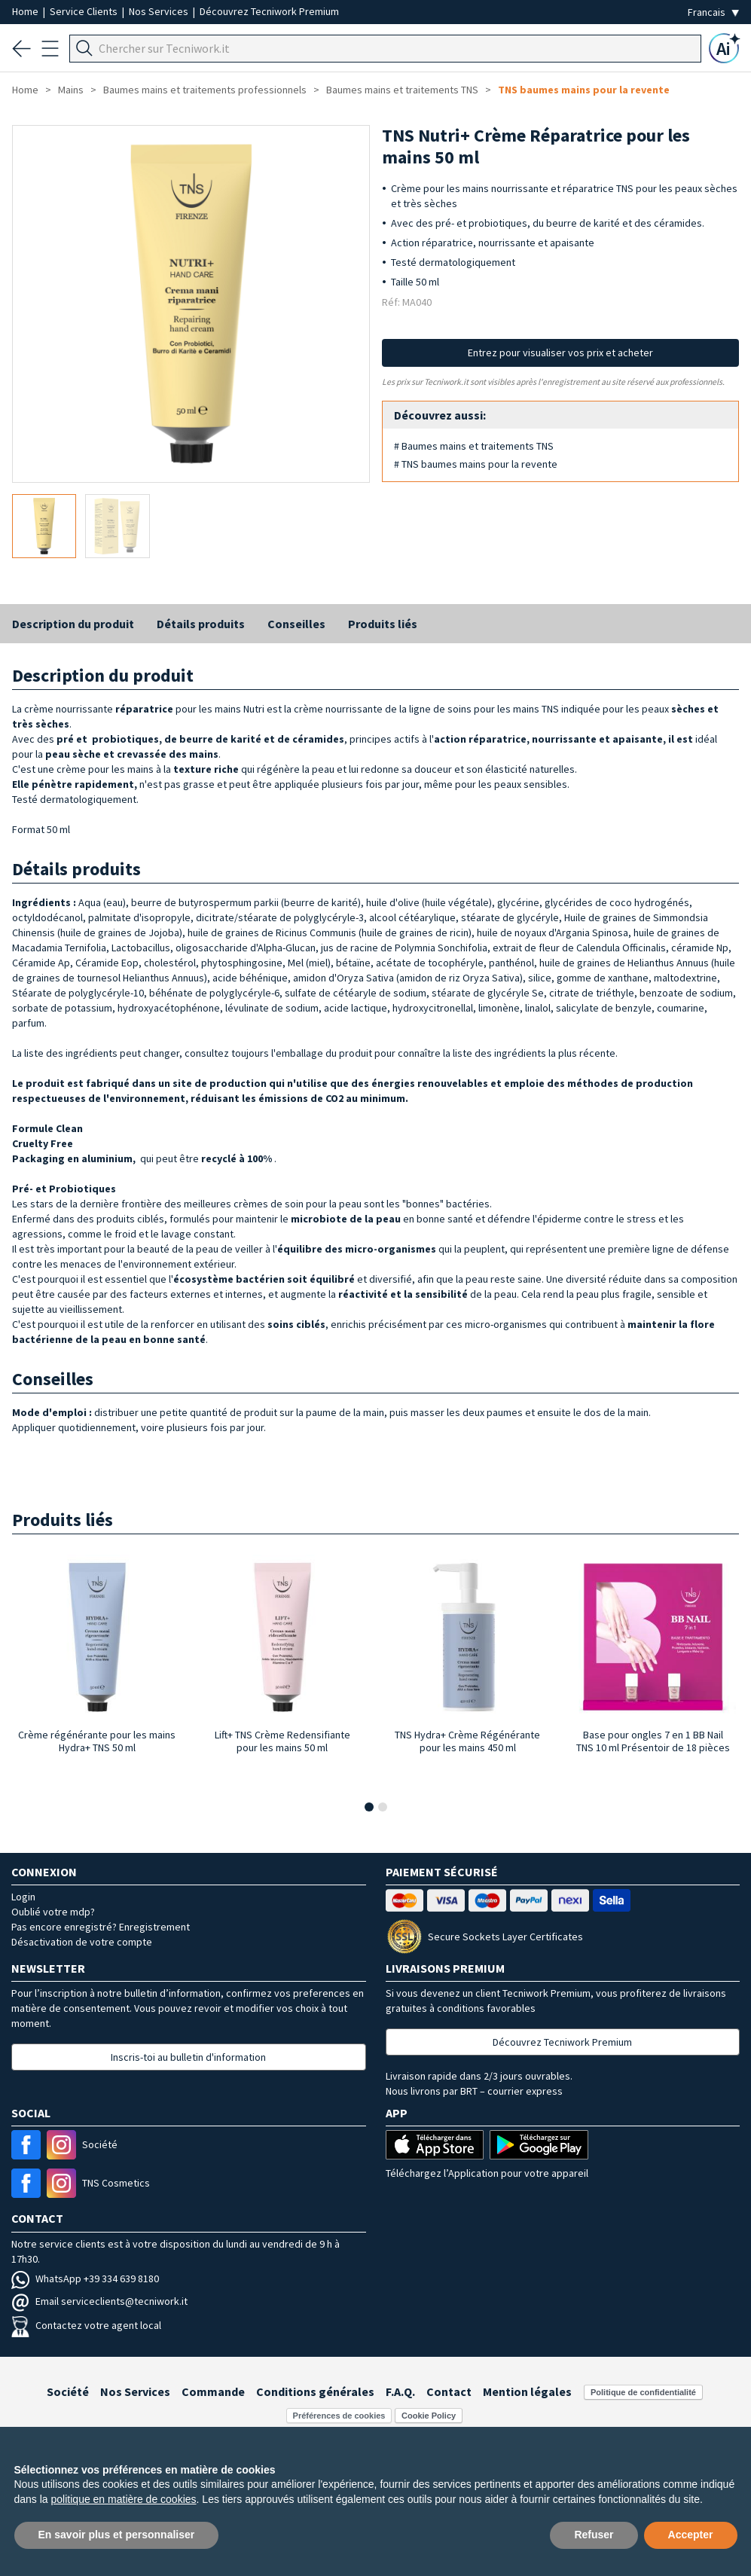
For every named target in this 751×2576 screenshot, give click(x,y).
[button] (369, 1806)
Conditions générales (315, 2391)
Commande (213, 2391)
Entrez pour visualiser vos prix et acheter (560, 352)
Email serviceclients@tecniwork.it (99, 2301)
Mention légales (527, 2391)
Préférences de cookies (339, 2415)
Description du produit (73, 623)
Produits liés (382, 623)
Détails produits (201, 623)
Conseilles (296, 623)
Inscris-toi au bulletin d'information (188, 2057)
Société (68, 2391)
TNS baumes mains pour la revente (584, 89)
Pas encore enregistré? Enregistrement (100, 1927)
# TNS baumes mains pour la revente (475, 464)
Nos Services (160, 11)
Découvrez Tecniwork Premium (269, 11)
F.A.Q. (400, 2391)
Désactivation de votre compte (81, 1942)
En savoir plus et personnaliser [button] (116, 2535)
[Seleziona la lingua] (713, 12)
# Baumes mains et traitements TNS (474, 446)
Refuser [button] (593, 2535)
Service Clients (85, 11)
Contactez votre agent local (86, 2325)
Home (26, 11)
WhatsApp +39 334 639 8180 (85, 2278)
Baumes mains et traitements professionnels (205, 89)
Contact (449, 2391)
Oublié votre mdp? (53, 1911)
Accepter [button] (690, 2535)
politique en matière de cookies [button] (124, 2499)
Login (23, 1896)
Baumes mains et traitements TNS (402, 89)
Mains (71, 89)
